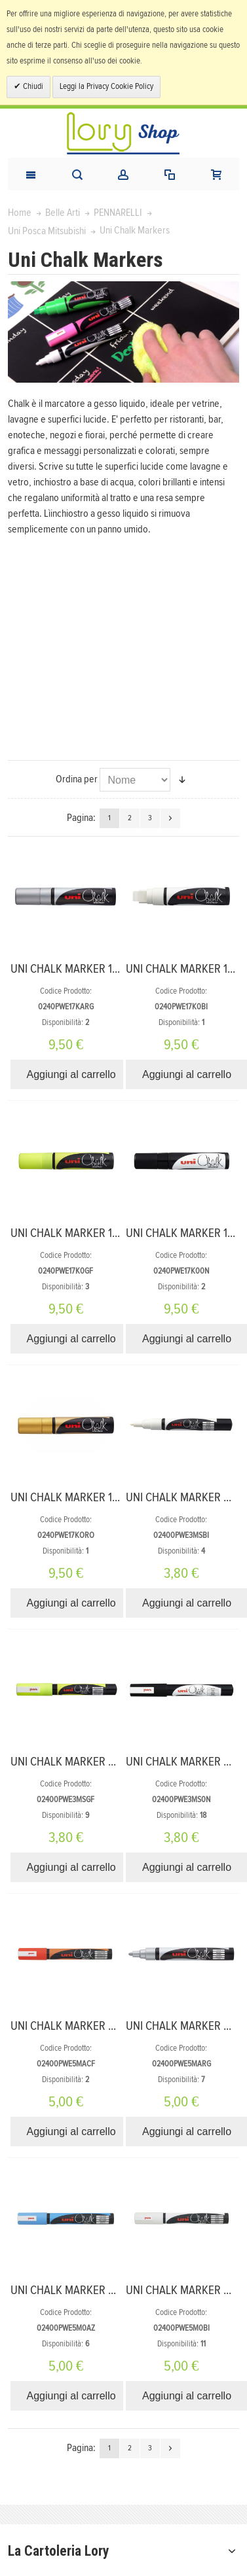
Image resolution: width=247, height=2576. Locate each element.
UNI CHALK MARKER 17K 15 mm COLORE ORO (115, 1497)
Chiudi (32, 86)
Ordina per (77, 779)
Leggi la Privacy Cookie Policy (106, 86)
